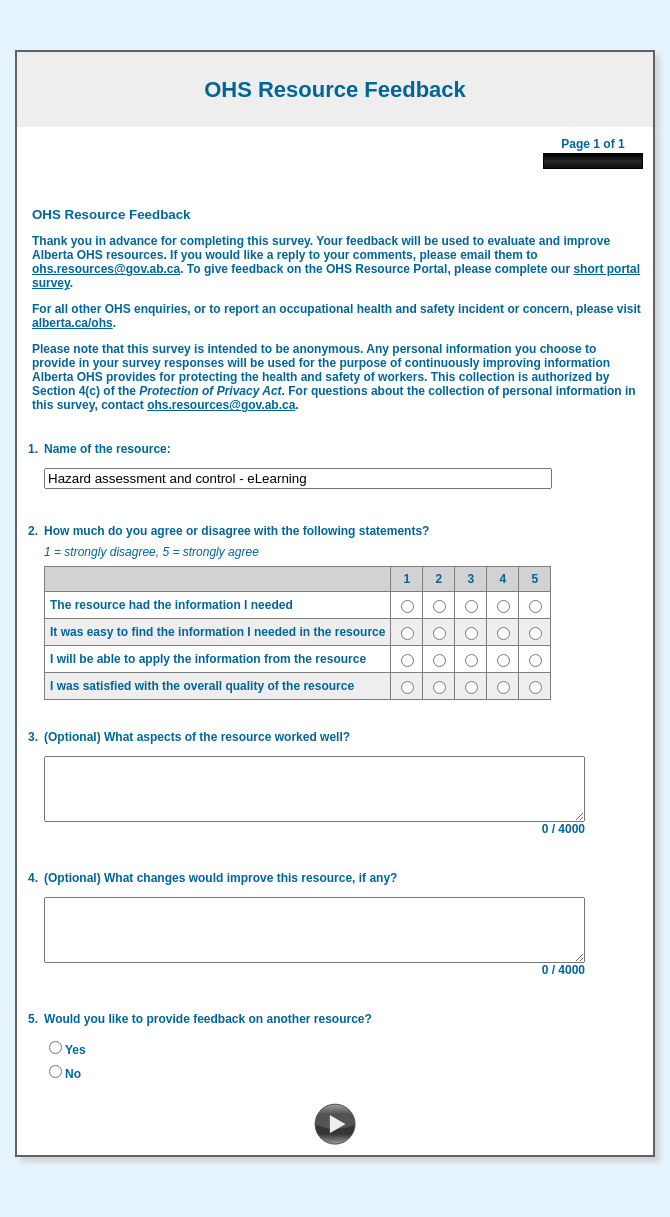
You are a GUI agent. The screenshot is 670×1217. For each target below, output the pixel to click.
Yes (69, 1060)
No (67, 1084)
